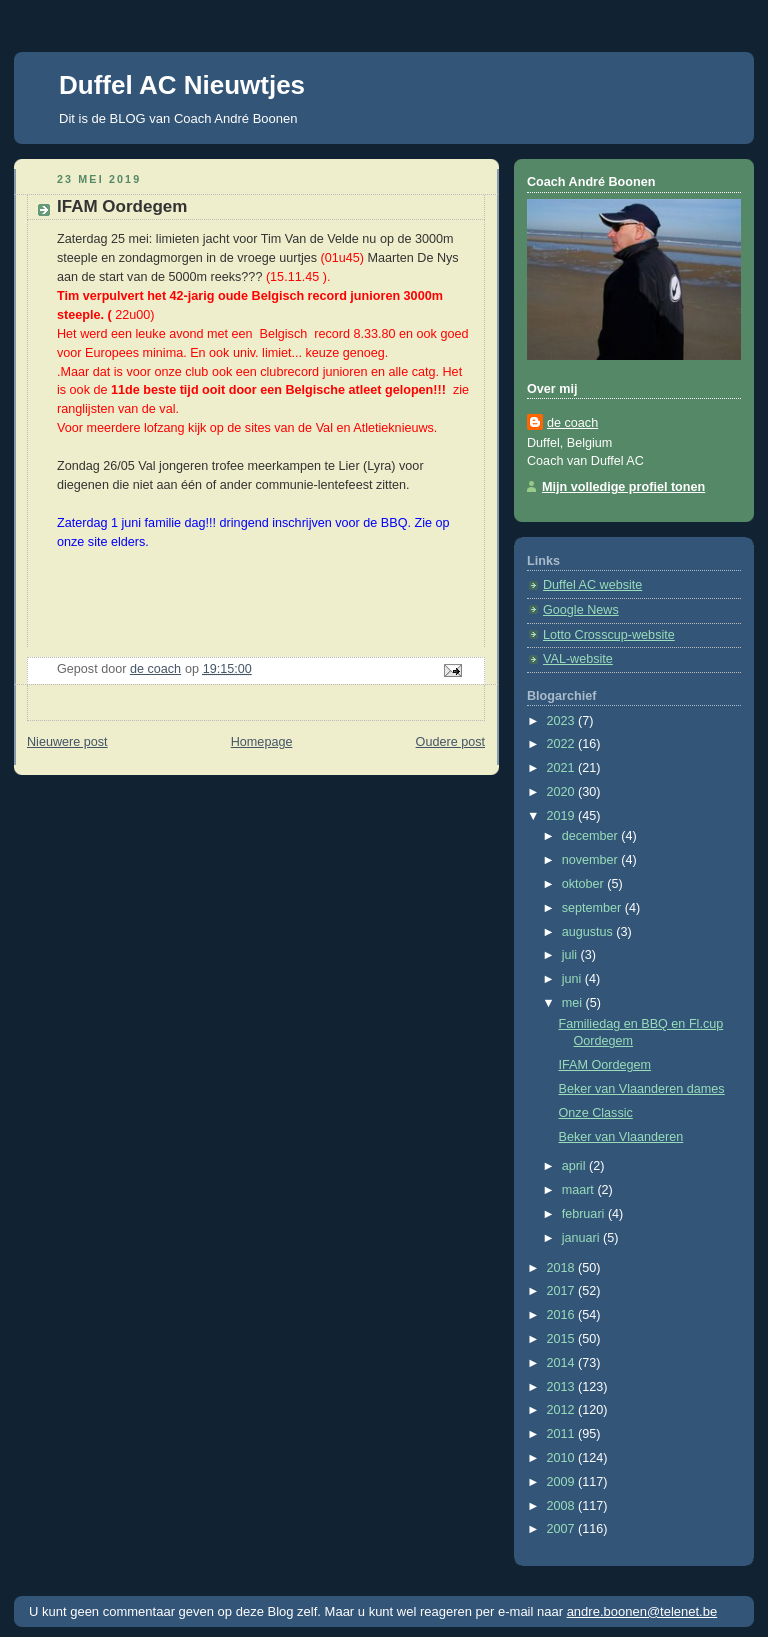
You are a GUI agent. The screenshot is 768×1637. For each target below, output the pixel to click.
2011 (563, 1434)
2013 (563, 1387)
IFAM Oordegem (605, 1065)
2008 (563, 1506)
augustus (589, 932)
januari (582, 1238)
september (593, 908)
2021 (563, 768)
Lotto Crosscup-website (609, 635)
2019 (563, 816)
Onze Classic (596, 1113)
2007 (563, 1529)
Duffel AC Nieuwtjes (182, 85)
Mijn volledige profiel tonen (623, 487)
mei (574, 1003)
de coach (572, 423)
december (592, 836)
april (575, 1166)
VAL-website (578, 659)
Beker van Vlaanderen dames (642, 1089)
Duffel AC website (592, 585)
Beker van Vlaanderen (621, 1137)
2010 (563, 1458)
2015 (563, 1339)
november (592, 860)
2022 (563, 744)
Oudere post (450, 742)
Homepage (262, 742)
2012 (563, 1410)
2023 (563, 721)
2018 (563, 1268)
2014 (563, 1363)
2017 (563, 1291)
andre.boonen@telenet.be (642, 1611)
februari (585, 1214)
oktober (585, 884)
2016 (563, 1315)
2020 (563, 792)
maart (580, 1190)
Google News (581, 610)
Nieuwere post (67, 742)
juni (573, 979)
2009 (563, 1482)
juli (571, 955)
